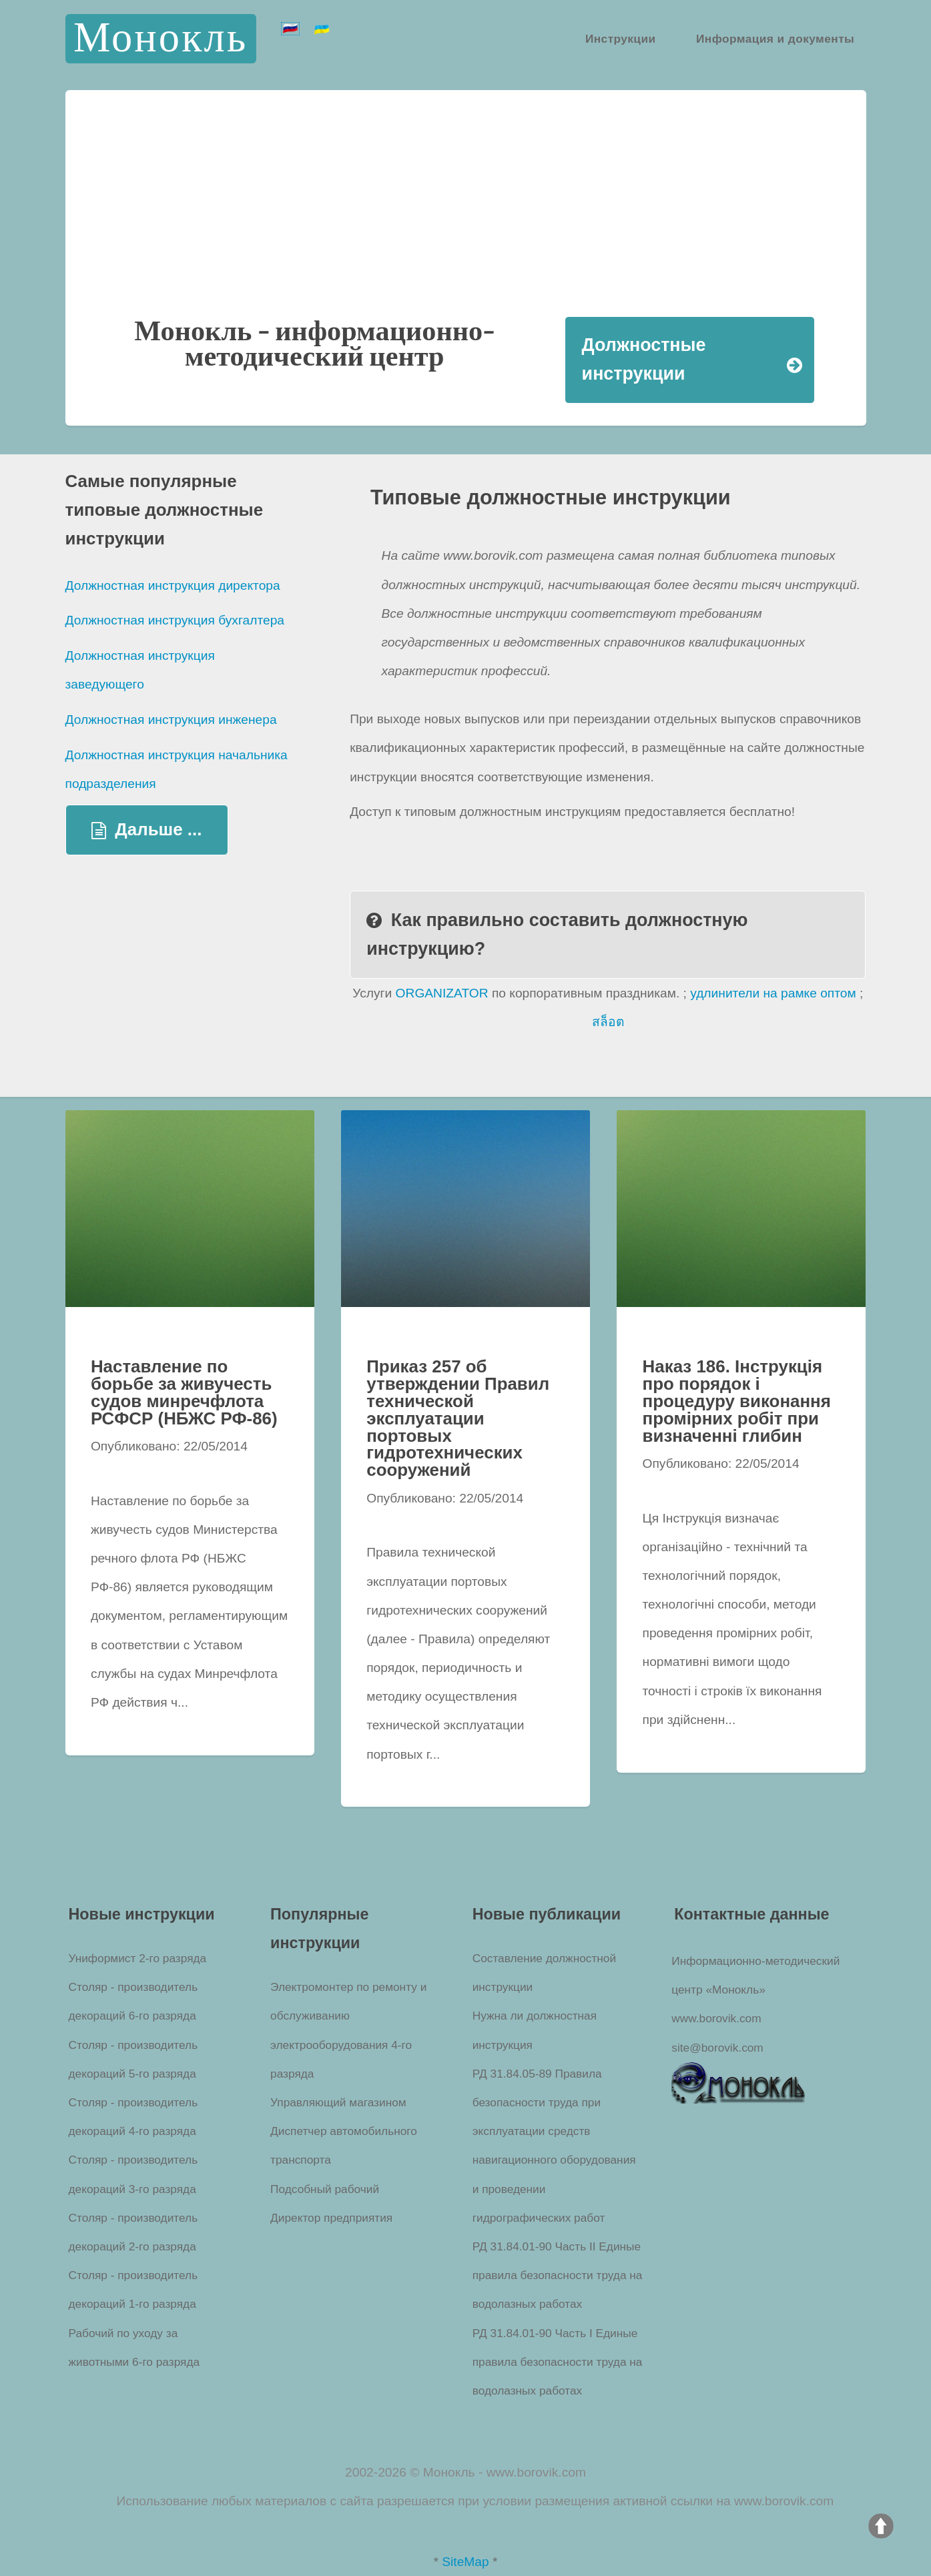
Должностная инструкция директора (172, 585)
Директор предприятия (331, 2217)
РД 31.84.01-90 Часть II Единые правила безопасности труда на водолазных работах (558, 2275)
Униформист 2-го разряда (138, 1958)
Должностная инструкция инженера (171, 720)
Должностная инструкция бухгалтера (174, 620)
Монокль (160, 38)
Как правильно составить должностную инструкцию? (556, 934)
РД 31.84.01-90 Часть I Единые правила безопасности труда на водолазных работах (558, 2361)
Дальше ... (158, 829)
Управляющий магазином (338, 2102)
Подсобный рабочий (324, 2189)
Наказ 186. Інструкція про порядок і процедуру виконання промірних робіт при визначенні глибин (737, 1401)
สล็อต (608, 1022)
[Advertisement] (466, 216)
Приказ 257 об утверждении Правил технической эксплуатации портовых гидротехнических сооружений (457, 1418)
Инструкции (620, 38)
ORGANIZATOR (442, 993)
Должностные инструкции (644, 359)
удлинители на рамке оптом (773, 993)
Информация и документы (775, 38)
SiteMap (465, 2562)
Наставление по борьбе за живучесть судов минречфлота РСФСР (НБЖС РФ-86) (184, 1392)
